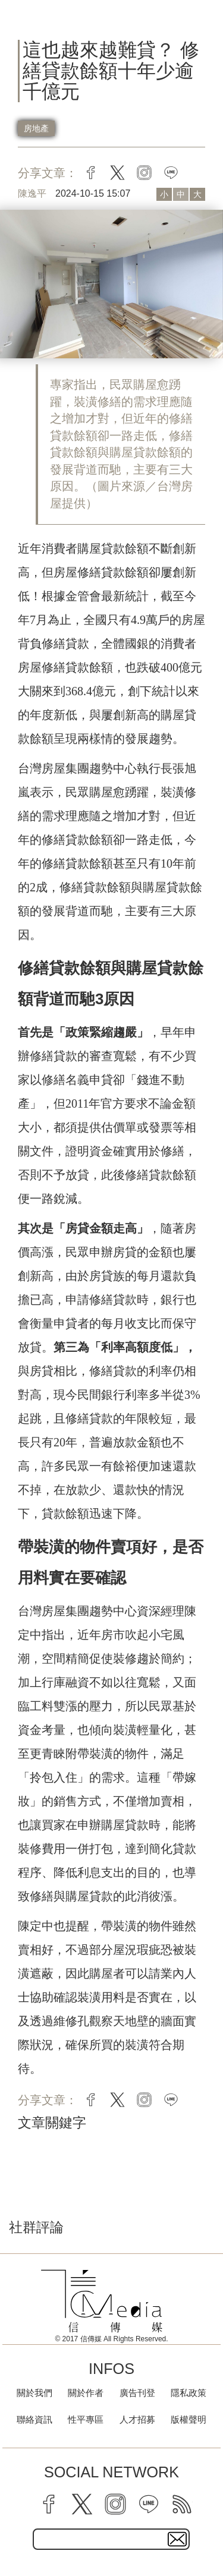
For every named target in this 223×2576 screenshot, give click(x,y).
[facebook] (48, 2504)
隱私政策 (188, 2393)
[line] (148, 2504)
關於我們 (34, 2393)
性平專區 (85, 2419)
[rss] (182, 2504)
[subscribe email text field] (111, 2539)
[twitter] (82, 2504)
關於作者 (85, 2393)
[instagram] (115, 2504)
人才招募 (137, 2419)
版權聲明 (188, 2419)
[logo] (102, 2301)
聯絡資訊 (34, 2419)
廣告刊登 (137, 2393)
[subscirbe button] (177, 2539)
